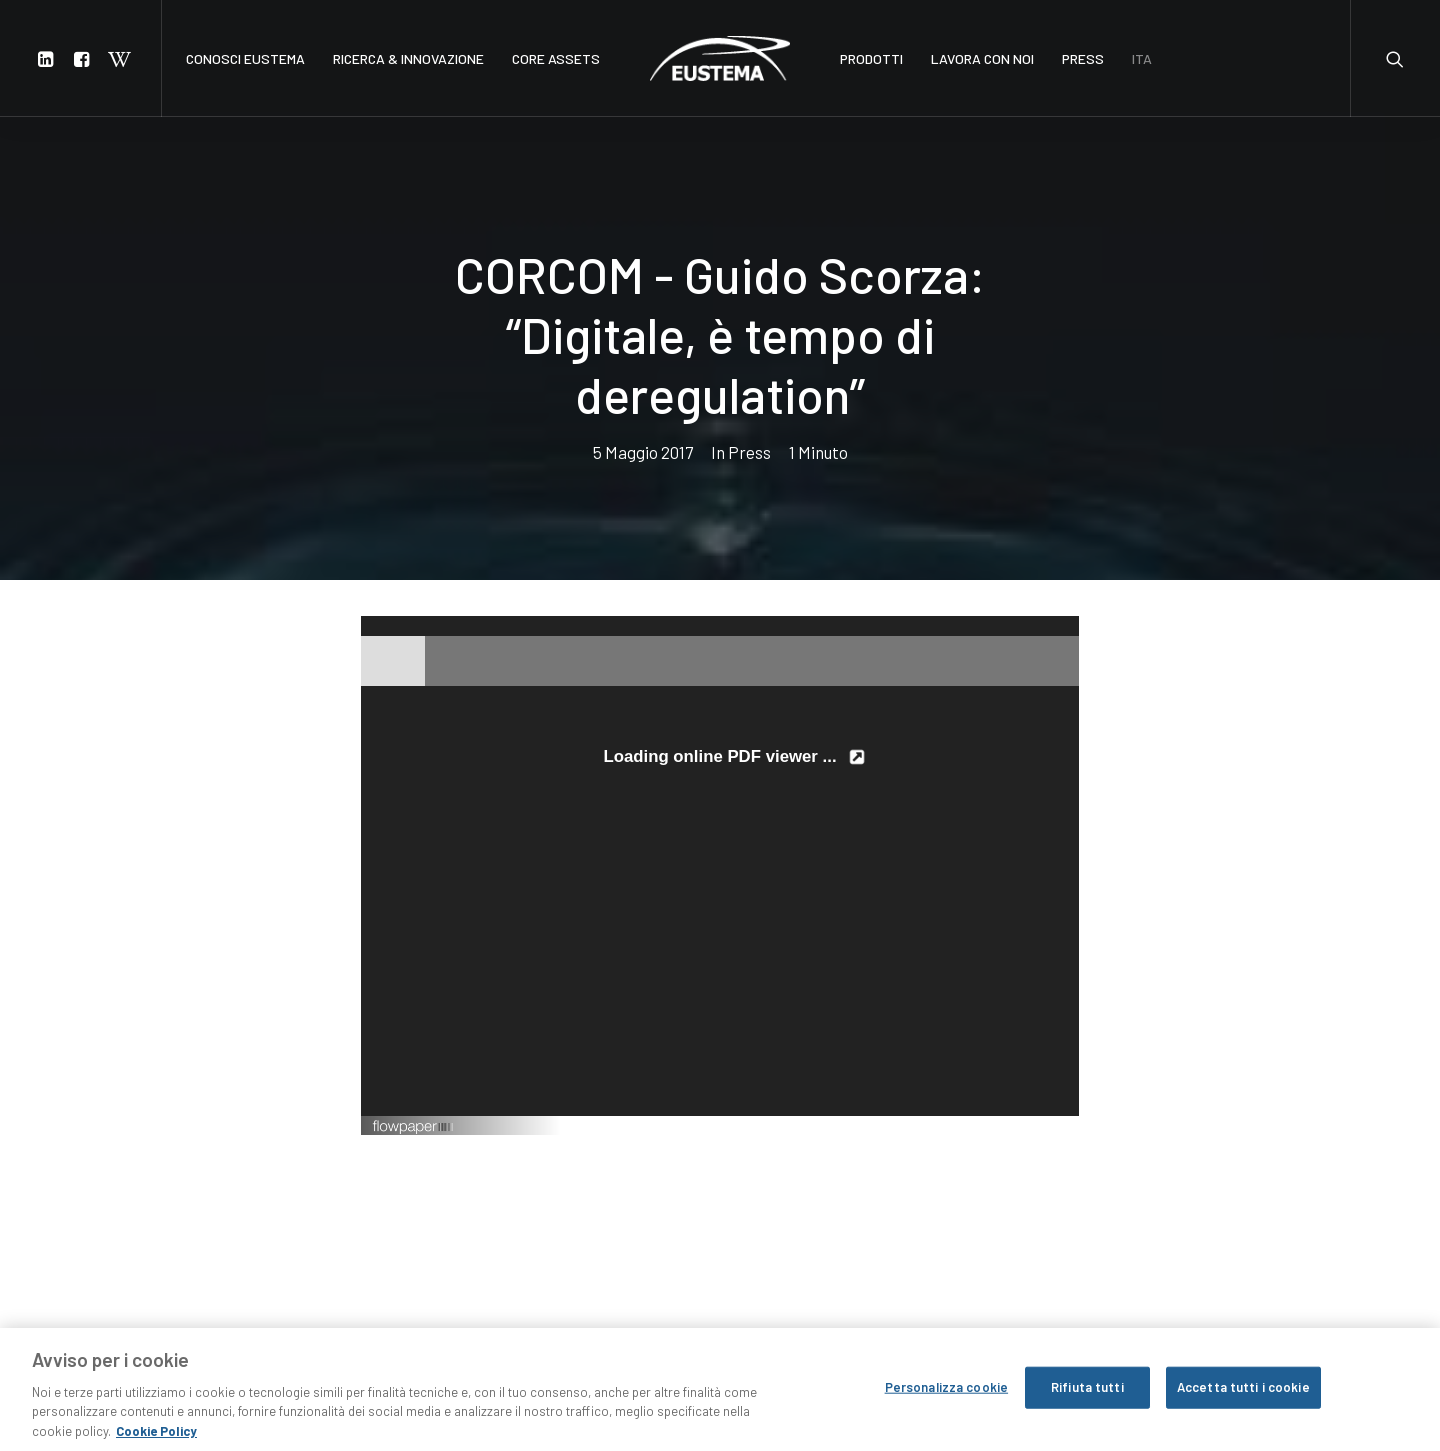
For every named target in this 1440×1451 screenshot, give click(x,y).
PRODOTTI (871, 58)
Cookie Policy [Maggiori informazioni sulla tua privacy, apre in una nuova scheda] (156, 1441)
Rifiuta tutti (1087, 1397)
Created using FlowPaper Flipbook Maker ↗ (973, 1033)
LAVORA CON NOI (982, 58)
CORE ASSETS (556, 58)
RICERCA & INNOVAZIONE (408, 58)
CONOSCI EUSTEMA (245, 58)
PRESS (1083, 58)
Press (749, 406)
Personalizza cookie (946, 1397)
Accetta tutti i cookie (1243, 1397)
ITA (1142, 58)
